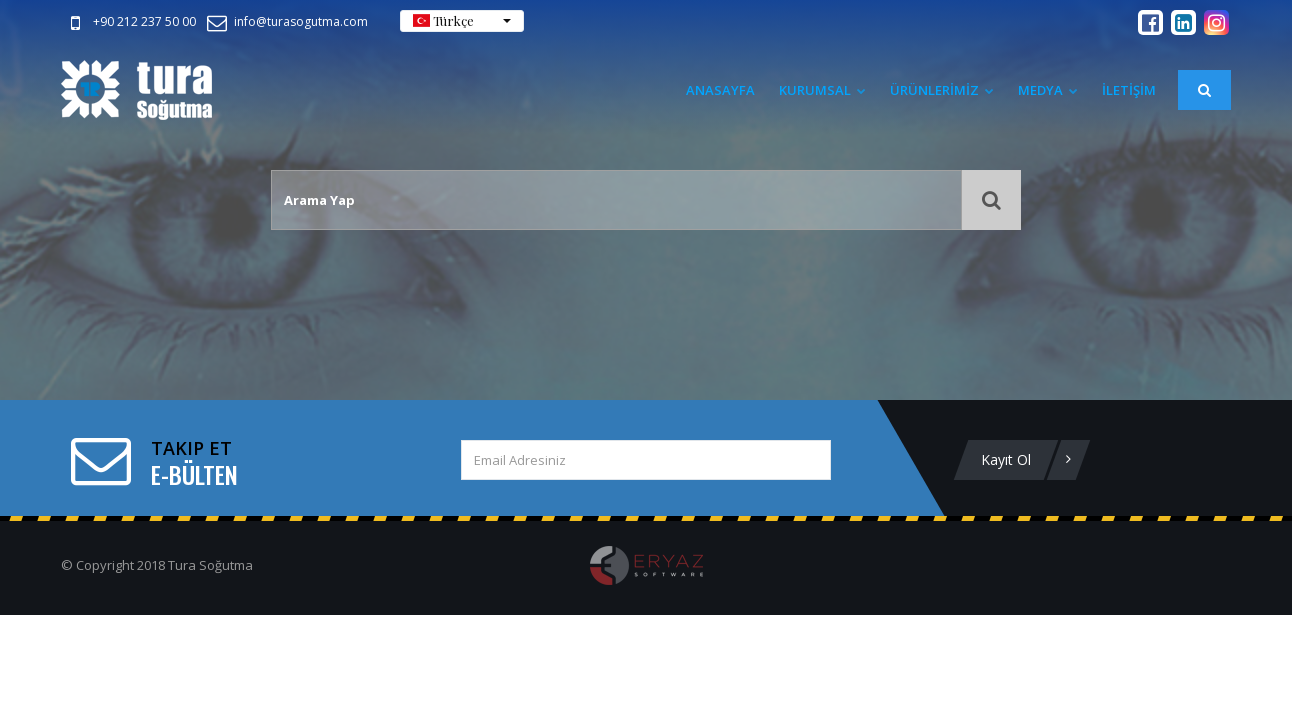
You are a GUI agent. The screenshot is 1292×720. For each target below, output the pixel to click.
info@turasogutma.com (286, 21)
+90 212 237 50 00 (129, 21)
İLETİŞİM (1129, 90)
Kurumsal (822, 90)
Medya (1048, 90)
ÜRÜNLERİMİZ (942, 90)
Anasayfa (720, 90)
